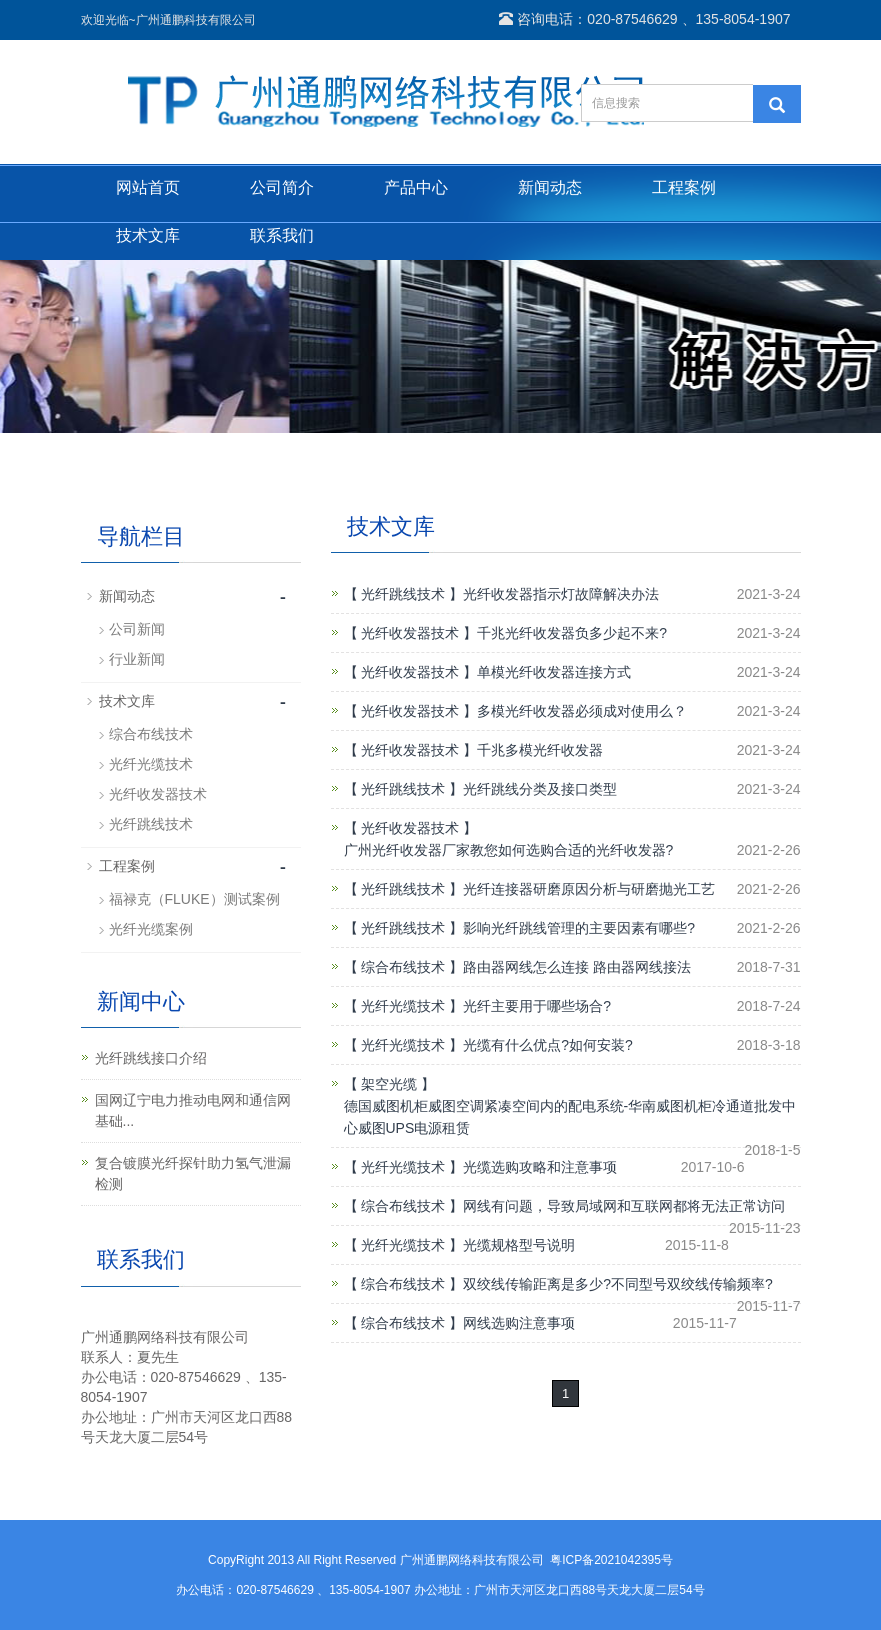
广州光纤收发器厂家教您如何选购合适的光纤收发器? (509, 850)
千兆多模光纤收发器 (540, 750)
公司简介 (282, 187)
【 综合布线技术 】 (404, 967)
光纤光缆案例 (151, 929)
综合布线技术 (151, 734)
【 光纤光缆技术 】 (404, 1006)
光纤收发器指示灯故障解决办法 (561, 594)
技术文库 (148, 235)
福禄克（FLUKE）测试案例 (194, 899)
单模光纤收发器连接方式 (554, 672)
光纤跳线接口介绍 (151, 1058)
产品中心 (416, 187)
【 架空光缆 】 (390, 1084)
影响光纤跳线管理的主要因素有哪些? (579, 928)
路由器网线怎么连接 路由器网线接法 (577, 967)
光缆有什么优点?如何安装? (548, 1045)
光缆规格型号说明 (519, 1245)
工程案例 (684, 187)
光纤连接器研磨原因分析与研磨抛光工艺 (589, 889)
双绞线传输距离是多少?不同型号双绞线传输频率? (618, 1284)
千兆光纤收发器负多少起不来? (572, 633)
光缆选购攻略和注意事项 (540, 1167)
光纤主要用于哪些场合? (537, 1006)
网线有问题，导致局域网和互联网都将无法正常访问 (624, 1206)
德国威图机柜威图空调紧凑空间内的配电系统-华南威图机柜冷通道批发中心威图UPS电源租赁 (570, 1117)
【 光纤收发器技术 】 (411, 633)
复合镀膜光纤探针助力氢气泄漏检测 (193, 1173)
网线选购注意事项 (519, 1323)
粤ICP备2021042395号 (611, 1560)
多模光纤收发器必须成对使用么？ (582, 711)
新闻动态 (550, 187)
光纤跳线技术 (151, 824)
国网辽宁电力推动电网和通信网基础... (193, 1110)
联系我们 (282, 235)
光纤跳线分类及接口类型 (540, 789)
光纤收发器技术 (158, 794)
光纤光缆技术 (151, 764)
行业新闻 (137, 659)
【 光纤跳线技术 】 (404, 594)
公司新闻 (137, 629)
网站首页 (148, 187)
